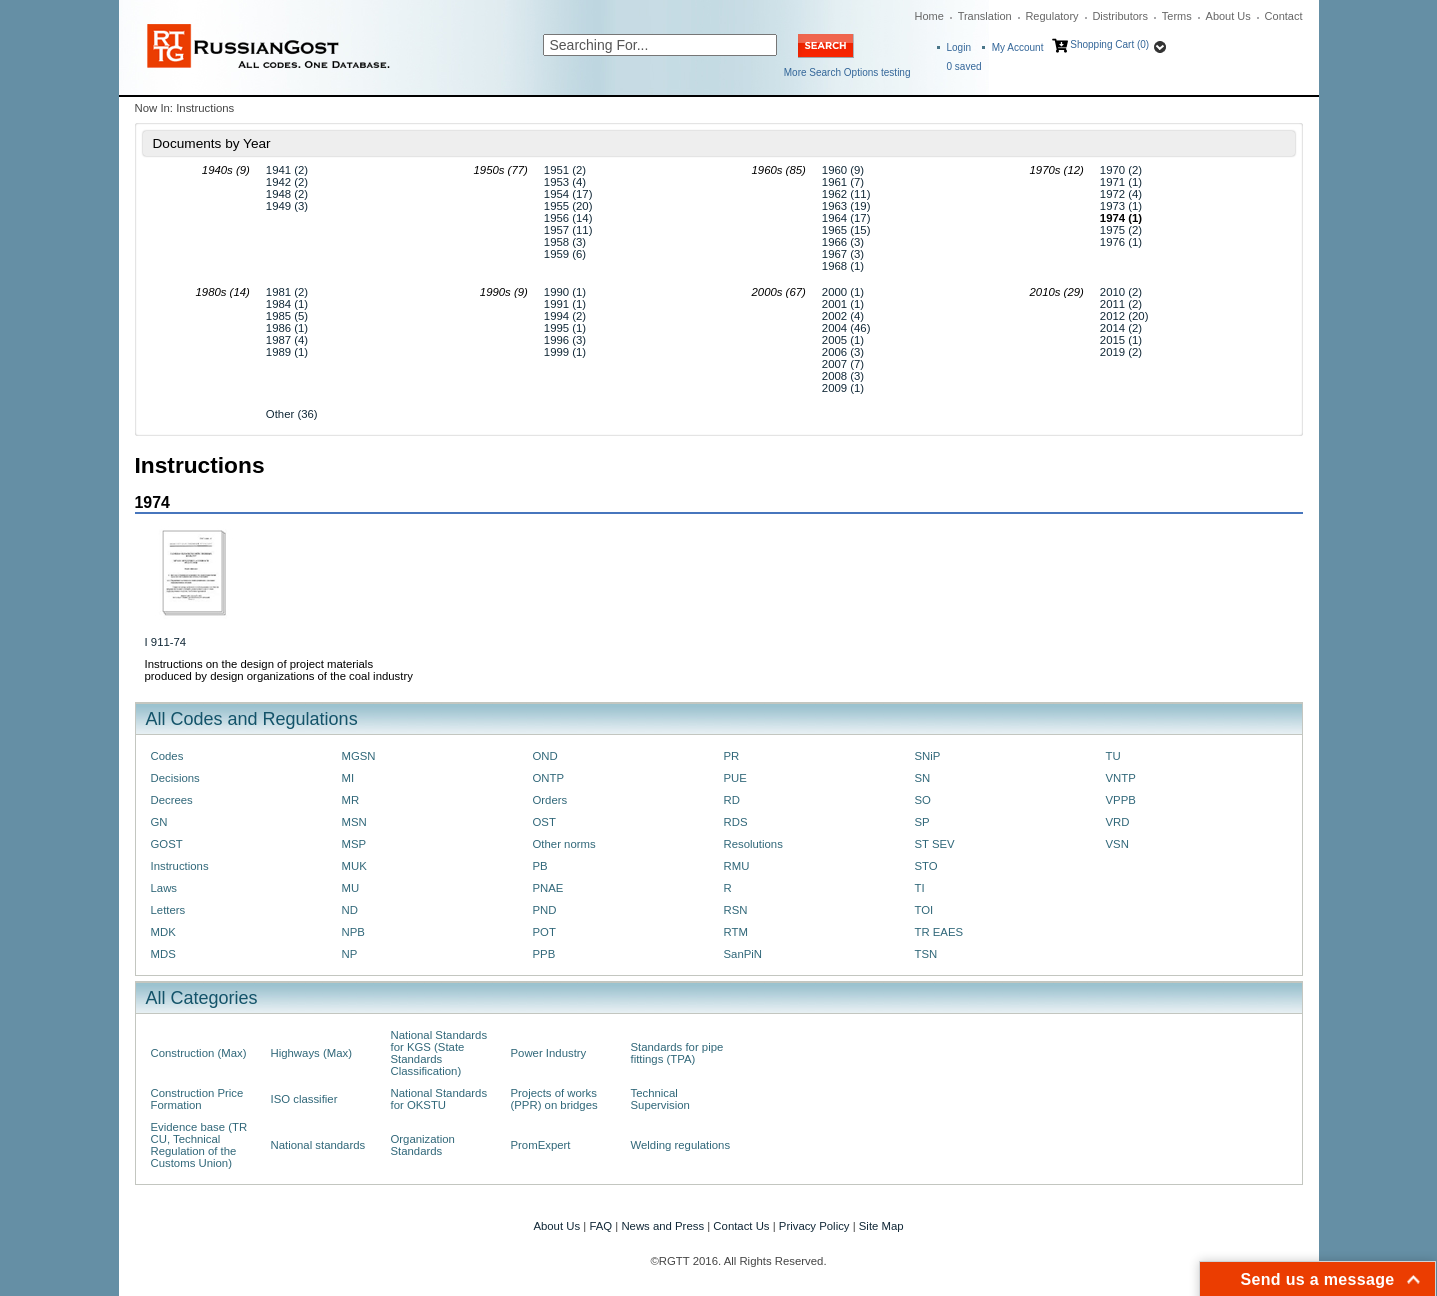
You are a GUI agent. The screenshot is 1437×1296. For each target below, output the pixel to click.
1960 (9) (843, 170)
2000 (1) (843, 292)
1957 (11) (568, 230)
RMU (737, 866)
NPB (353, 932)
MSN (354, 822)
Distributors (1120, 16)
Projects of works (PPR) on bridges (554, 1099)
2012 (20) (1124, 316)
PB (540, 866)
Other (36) (292, 414)
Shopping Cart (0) (1109, 44)
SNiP (928, 756)
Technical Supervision (660, 1099)
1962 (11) (846, 194)
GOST (167, 844)
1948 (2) (287, 194)
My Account (1018, 47)
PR (732, 756)
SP (922, 822)
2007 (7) (843, 364)
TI (920, 888)
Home (929, 16)
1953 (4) (565, 182)
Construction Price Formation (197, 1099)
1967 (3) (843, 254)
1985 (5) (287, 316)
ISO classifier (304, 1099)
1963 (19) (846, 206)
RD (732, 800)
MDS (163, 954)
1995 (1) (565, 328)
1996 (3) (565, 340)
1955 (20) (568, 206)
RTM (736, 932)
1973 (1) (1121, 206)
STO (926, 866)
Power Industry (549, 1053)
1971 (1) (1121, 182)
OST (544, 822)
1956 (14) (568, 218)
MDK (163, 932)
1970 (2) (1121, 170)
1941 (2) (287, 170)
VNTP (1121, 778)
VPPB (1121, 800)
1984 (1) (287, 304)
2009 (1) (843, 388)
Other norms (564, 844)
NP (350, 954)
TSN (926, 954)
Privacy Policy (814, 1226)
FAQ (600, 1226)
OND (545, 756)
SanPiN (743, 954)
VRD (1118, 822)
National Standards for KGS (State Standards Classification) (439, 1053)
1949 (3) (287, 206)
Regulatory (1051, 16)
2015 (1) (1121, 340)
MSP (354, 844)
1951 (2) (565, 170)
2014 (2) (1121, 328)
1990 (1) (565, 292)
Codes (167, 756)
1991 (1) (565, 304)
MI (348, 778)
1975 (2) (1121, 230)
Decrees (172, 800)
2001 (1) (843, 304)
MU (351, 888)
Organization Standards (423, 1145)
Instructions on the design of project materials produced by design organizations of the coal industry (279, 670)
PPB (544, 954)
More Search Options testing (847, 72)
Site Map (881, 1226)
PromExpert (541, 1145)
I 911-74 (166, 642)
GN (159, 822)
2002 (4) (843, 316)
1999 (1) (565, 352)
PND (545, 910)
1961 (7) (843, 182)
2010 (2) (1121, 292)
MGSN (359, 756)
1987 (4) (287, 340)
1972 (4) (1121, 194)
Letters (168, 910)
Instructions (180, 866)
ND (350, 910)
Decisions (175, 778)
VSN (1117, 844)
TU (1113, 756)
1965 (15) (846, 230)
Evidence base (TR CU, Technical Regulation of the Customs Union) (199, 1145)
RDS (736, 822)
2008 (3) (843, 376)
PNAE (548, 888)
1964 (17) (846, 218)
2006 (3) (843, 352)
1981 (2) (287, 292)
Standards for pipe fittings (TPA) (677, 1053)
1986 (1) (287, 328)
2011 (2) (1121, 304)
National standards (318, 1145)
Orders (550, 800)
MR (351, 800)
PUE (735, 778)
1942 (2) (287, 182)
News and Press (662, 1226)
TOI (924, 910)
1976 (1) (1121, 242)
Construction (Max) (199, 1053)
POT (544, 932)
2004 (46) (846, 328)
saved (964, 66)
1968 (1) (843, 266)
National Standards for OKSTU (439, 1099)
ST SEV (935, 844)
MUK (354, 866)
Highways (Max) (311, 1053)
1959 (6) (565, 254)
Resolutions (753, 844)
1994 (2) (565, 316)
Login (959, 47)
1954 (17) (568, 194)
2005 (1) (843, 340)
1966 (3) (843, 242)
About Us (1228, 16)
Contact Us (741, 1226)
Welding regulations (681, 1145)
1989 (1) (287, 352)
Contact (1284, 16)
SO (923, 800)
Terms (1177, 16)
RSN (736, 910)
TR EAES (939, 932)
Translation (985, 16)
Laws (164, 888)
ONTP (549, 778)
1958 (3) (565, 242)
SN (923, 778)
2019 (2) (1121, 352)
